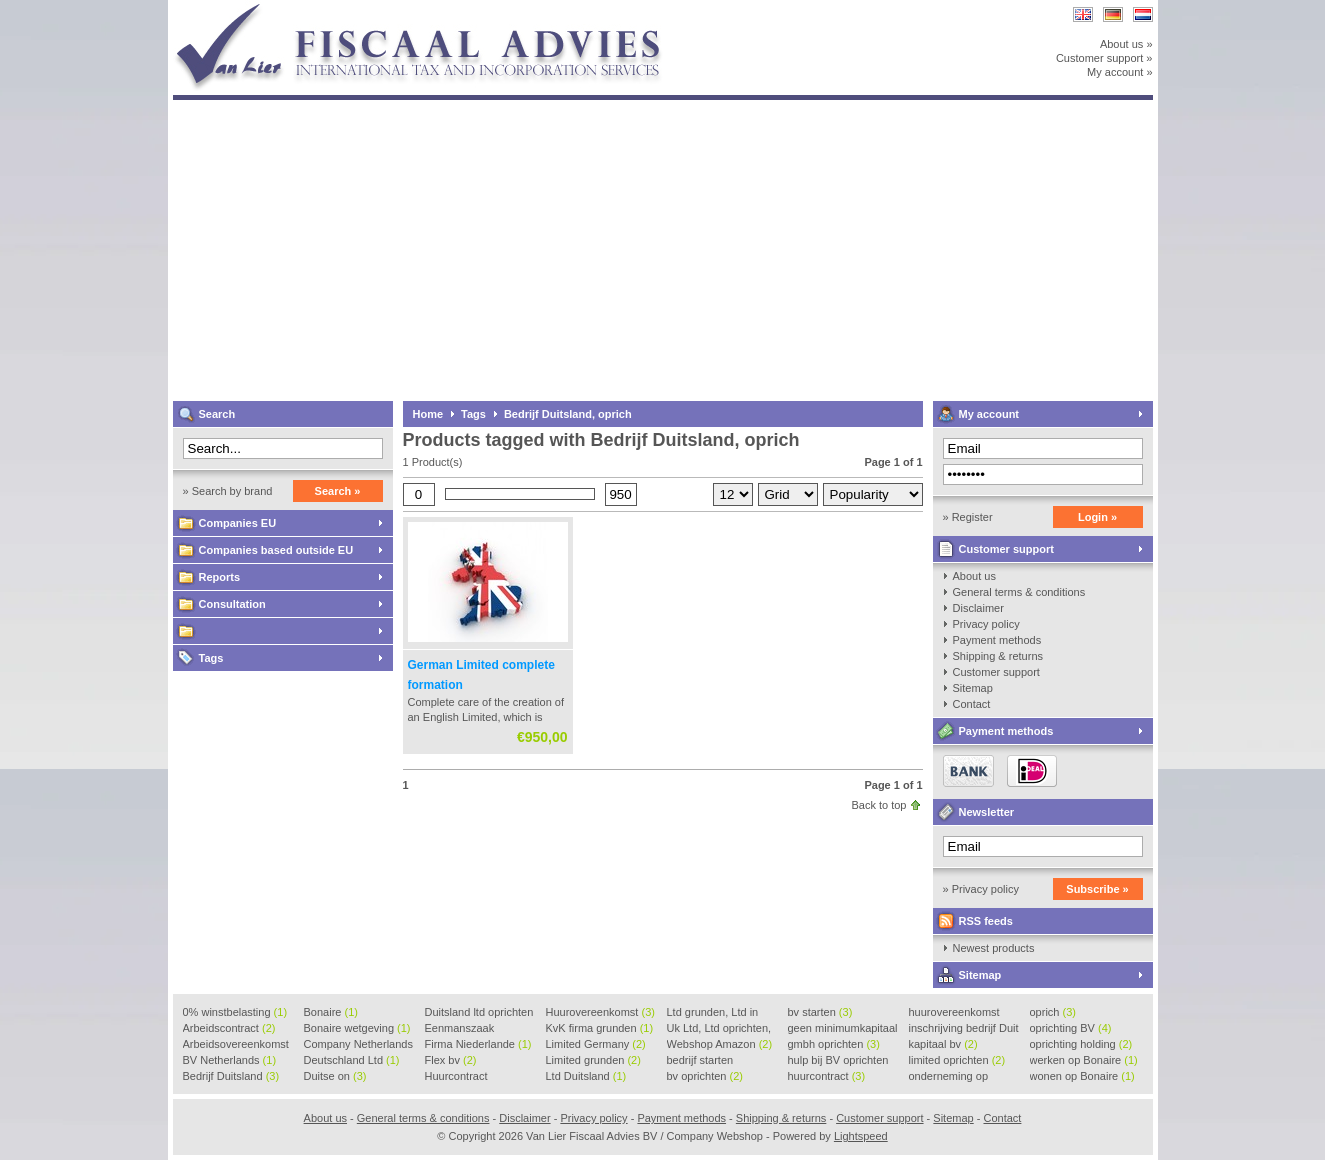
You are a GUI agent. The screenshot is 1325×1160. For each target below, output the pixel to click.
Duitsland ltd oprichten (479, 1013)
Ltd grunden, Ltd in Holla (713, 1013)
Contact (972, 704)
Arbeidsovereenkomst (236, 1045)
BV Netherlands (230, 1060)
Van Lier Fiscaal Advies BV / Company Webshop (438, 9)
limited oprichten (957, 1060)
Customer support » (1104, 58)
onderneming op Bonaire (949, 1077)
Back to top (878, 805)
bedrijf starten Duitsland (700, 1061)
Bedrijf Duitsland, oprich (568, 414)
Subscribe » (1097, 889)
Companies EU (238, 523)
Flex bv (451, 1060)
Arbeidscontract (229, 1028)
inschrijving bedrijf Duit (964, 1029)
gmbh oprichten (834, 1044)
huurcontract (827, 1076)
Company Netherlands (358, 1045)
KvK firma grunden (600, 1028)
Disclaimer (978, 608)
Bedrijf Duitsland (231, 1076)
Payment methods (997, 640)
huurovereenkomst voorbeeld (954, 1013)
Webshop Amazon (720, 1044)
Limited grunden (593, 1060)
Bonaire (331, 1012)
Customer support (1006, 549)
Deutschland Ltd (352, 1060)
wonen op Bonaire (1082, 1076)
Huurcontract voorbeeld (457, 1077)
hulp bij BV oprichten (838, 1061)
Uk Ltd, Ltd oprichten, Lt (719, 1029)
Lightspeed (861, 1136)
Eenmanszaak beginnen (460, 1029)
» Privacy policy (981, 889)
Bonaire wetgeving (357, 1028)
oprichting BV (1071, 1028)
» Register (968, 517)
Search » (338, 491)
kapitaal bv (943, 1044)
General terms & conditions (1019, 592)
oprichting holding (1081, 1044)
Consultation (232, 604)
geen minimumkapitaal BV (843, 1029)
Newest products (994, 948)
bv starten (820, 1012)
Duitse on (335, 1076)
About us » (1126, 44)
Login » (1097, 517)
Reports (220, 577)
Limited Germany (596, 1044)
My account (989, 414)
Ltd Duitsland (586, 1076)
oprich (1053, 1012)
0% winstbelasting (235, 1012)
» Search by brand (228, 491)
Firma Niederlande (478, 1044)
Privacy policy (986, 624)
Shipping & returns (998, 656)
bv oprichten (705, 1076)
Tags (211, 658)
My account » (1119, 72)
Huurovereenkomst (600, 1012)
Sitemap (973, 688)
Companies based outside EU (276, 550)
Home (428, 414)
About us (974, 576)
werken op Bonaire (1084, 1060)
